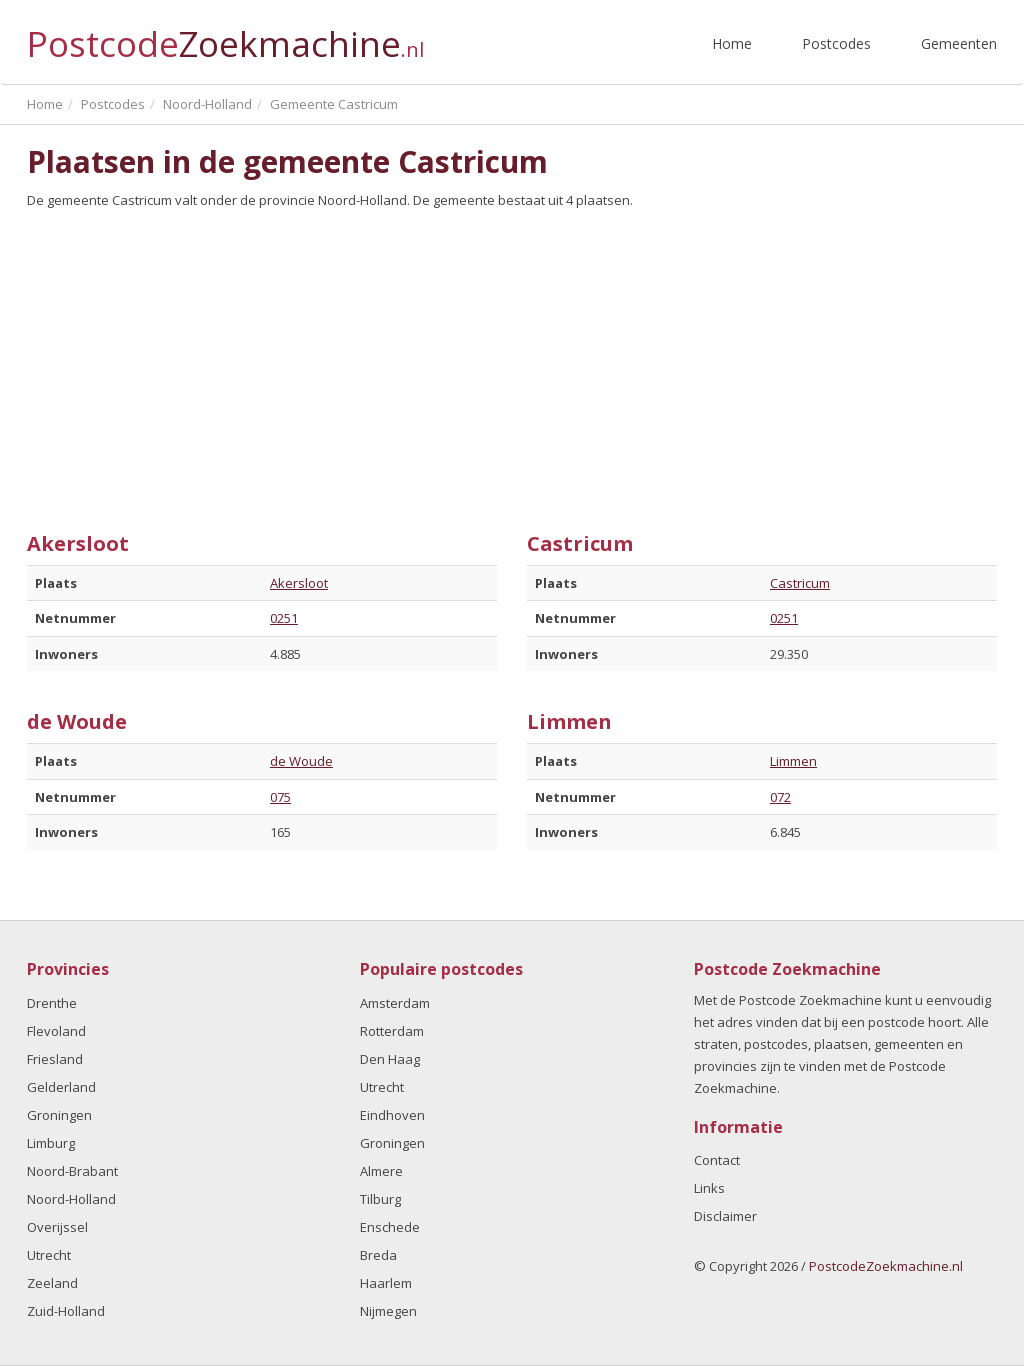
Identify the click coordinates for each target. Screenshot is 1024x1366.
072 (780, 797)
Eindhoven (392, 1115)
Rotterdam (392, 1031)
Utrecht (49, 1255)
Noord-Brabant (72, 1171)
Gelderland (61, 1087)
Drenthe (52, 1003)
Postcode (225, 35)
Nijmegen (388, 1311)
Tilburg (380, 1199)
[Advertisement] (512, 363)
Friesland (55, 1059)
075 (280, 797)
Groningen (59, 1115)
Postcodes (836, 43)
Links (709, 1188)
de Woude (301, 761)
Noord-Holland (71, 1199)
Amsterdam (395, 1003)
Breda (378, 1255)
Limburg (51, 1143)
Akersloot (299, 583)
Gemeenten (959, 43)
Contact (717, 1160)
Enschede (390, 1227)
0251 (284, 618)
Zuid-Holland (66, 1311)
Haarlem (386, 1283)
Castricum (800, 583)
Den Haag (390, 1059)
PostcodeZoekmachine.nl (886, 1266)
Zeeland (52, 1283)
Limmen (793, 761)
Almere (381, 1171)
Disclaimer (725, 1216)
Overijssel (57, 1227)
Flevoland (56, 1031)
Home (732, 43)
